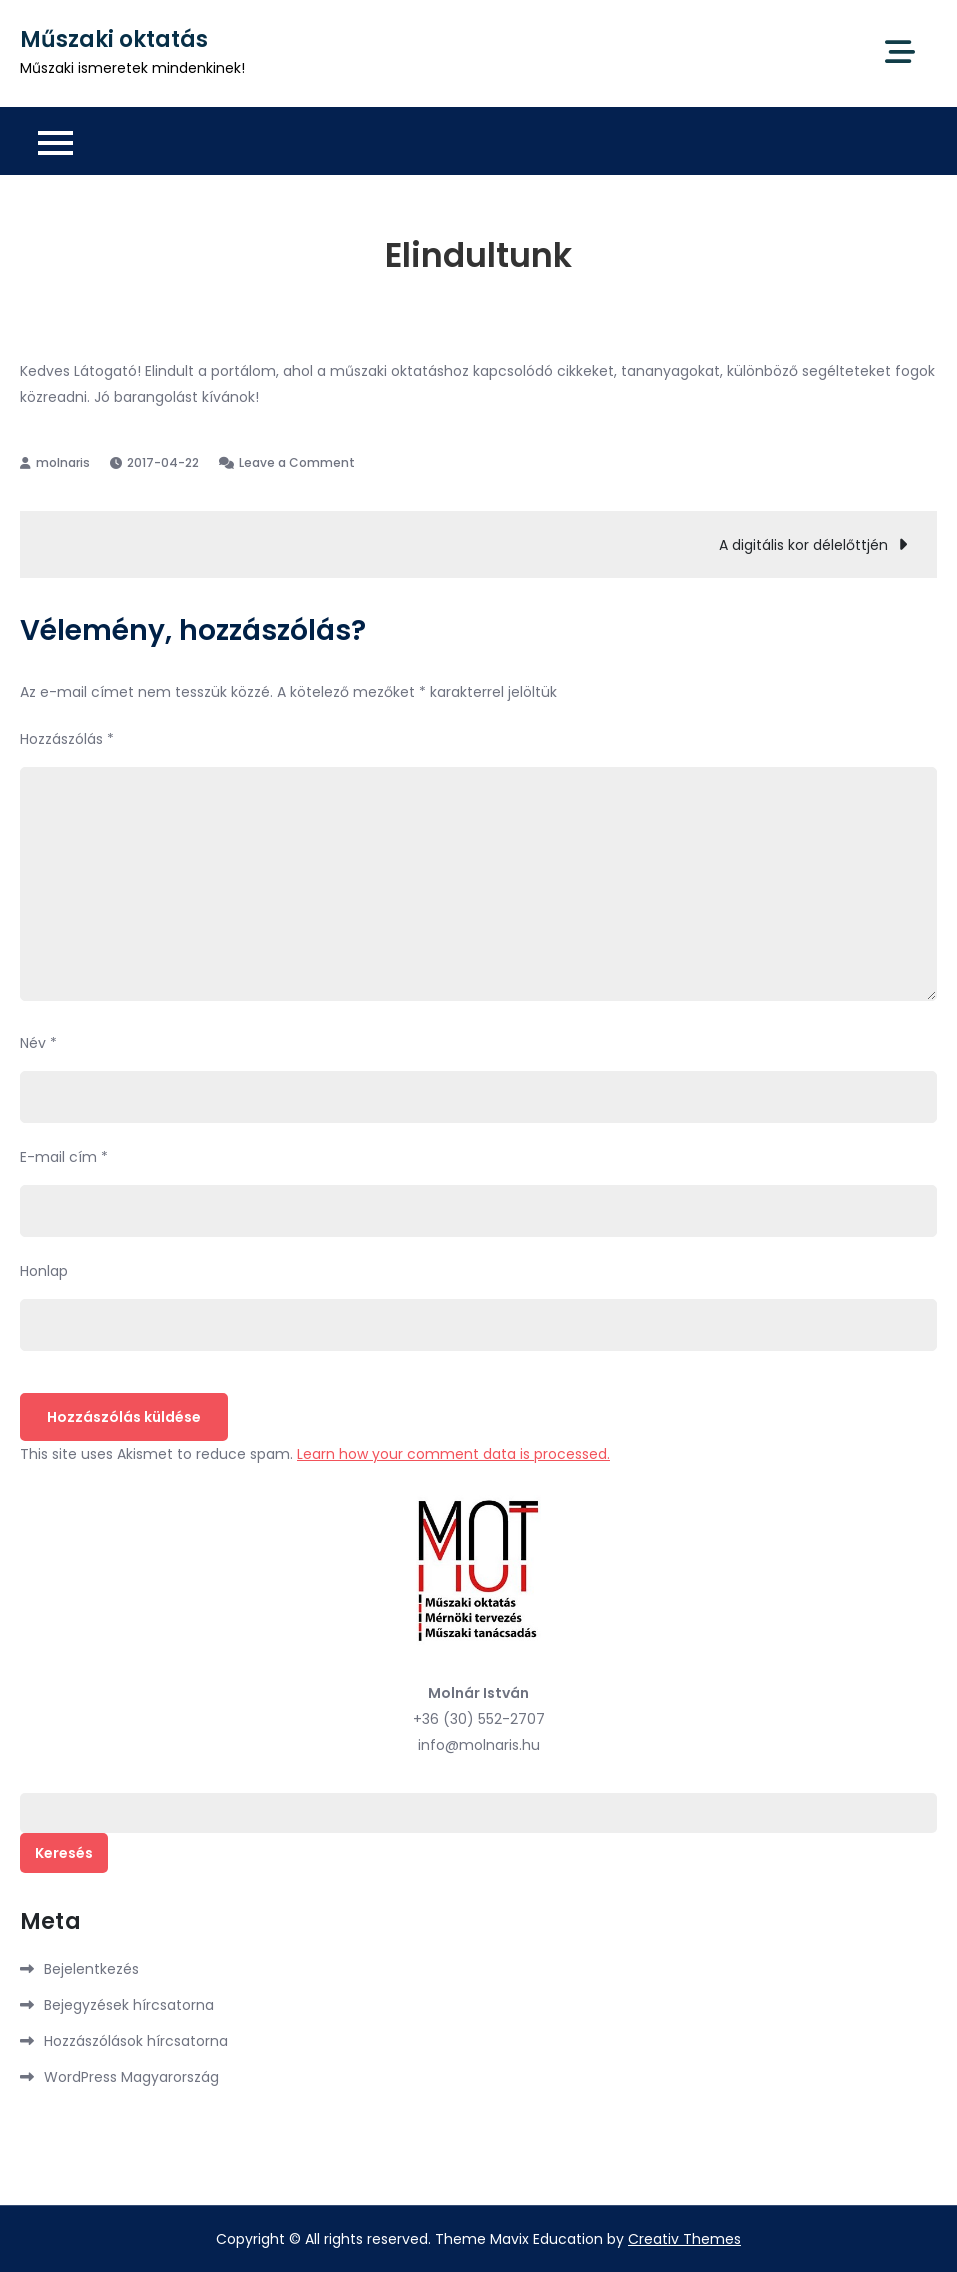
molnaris (63, 462)
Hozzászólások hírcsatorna (136, 2041)
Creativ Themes (684, 2239)
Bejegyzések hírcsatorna (129, 2005)
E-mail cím (64, 1157)
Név (38, 1043)
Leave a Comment (297, 462)
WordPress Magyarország (131, 2077)
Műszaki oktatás (114, 39)
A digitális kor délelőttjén (803, 545)
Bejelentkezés (91, 1969)
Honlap (44, 1271)
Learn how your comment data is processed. (453, 1454)
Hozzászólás (67, 739)
